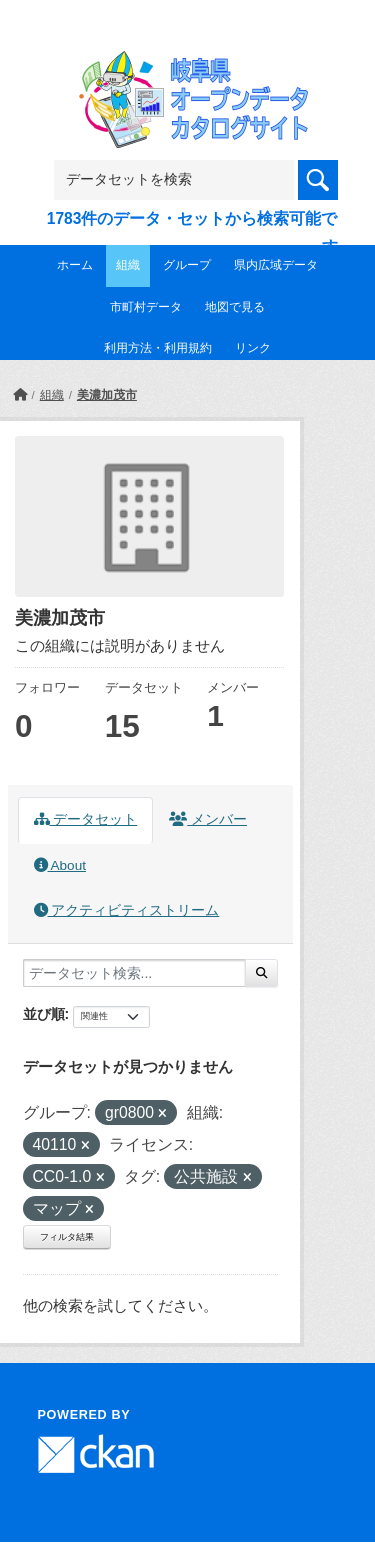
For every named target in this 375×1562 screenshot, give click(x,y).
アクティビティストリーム (127, 910)
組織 (128, 265)
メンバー (208, 819)
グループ (187, 265)
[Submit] (261, 973)
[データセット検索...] (134, 973)
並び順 (44, 1014)
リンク (253, 348)
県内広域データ (276, 265)
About (60, 865)
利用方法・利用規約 (158, 348)
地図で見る (235, 307)
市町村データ (146, 307)
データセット (86, 819)
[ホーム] (20, 395)
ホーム (75, 265)
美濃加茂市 (107, 395)
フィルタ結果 (67, 1237)
